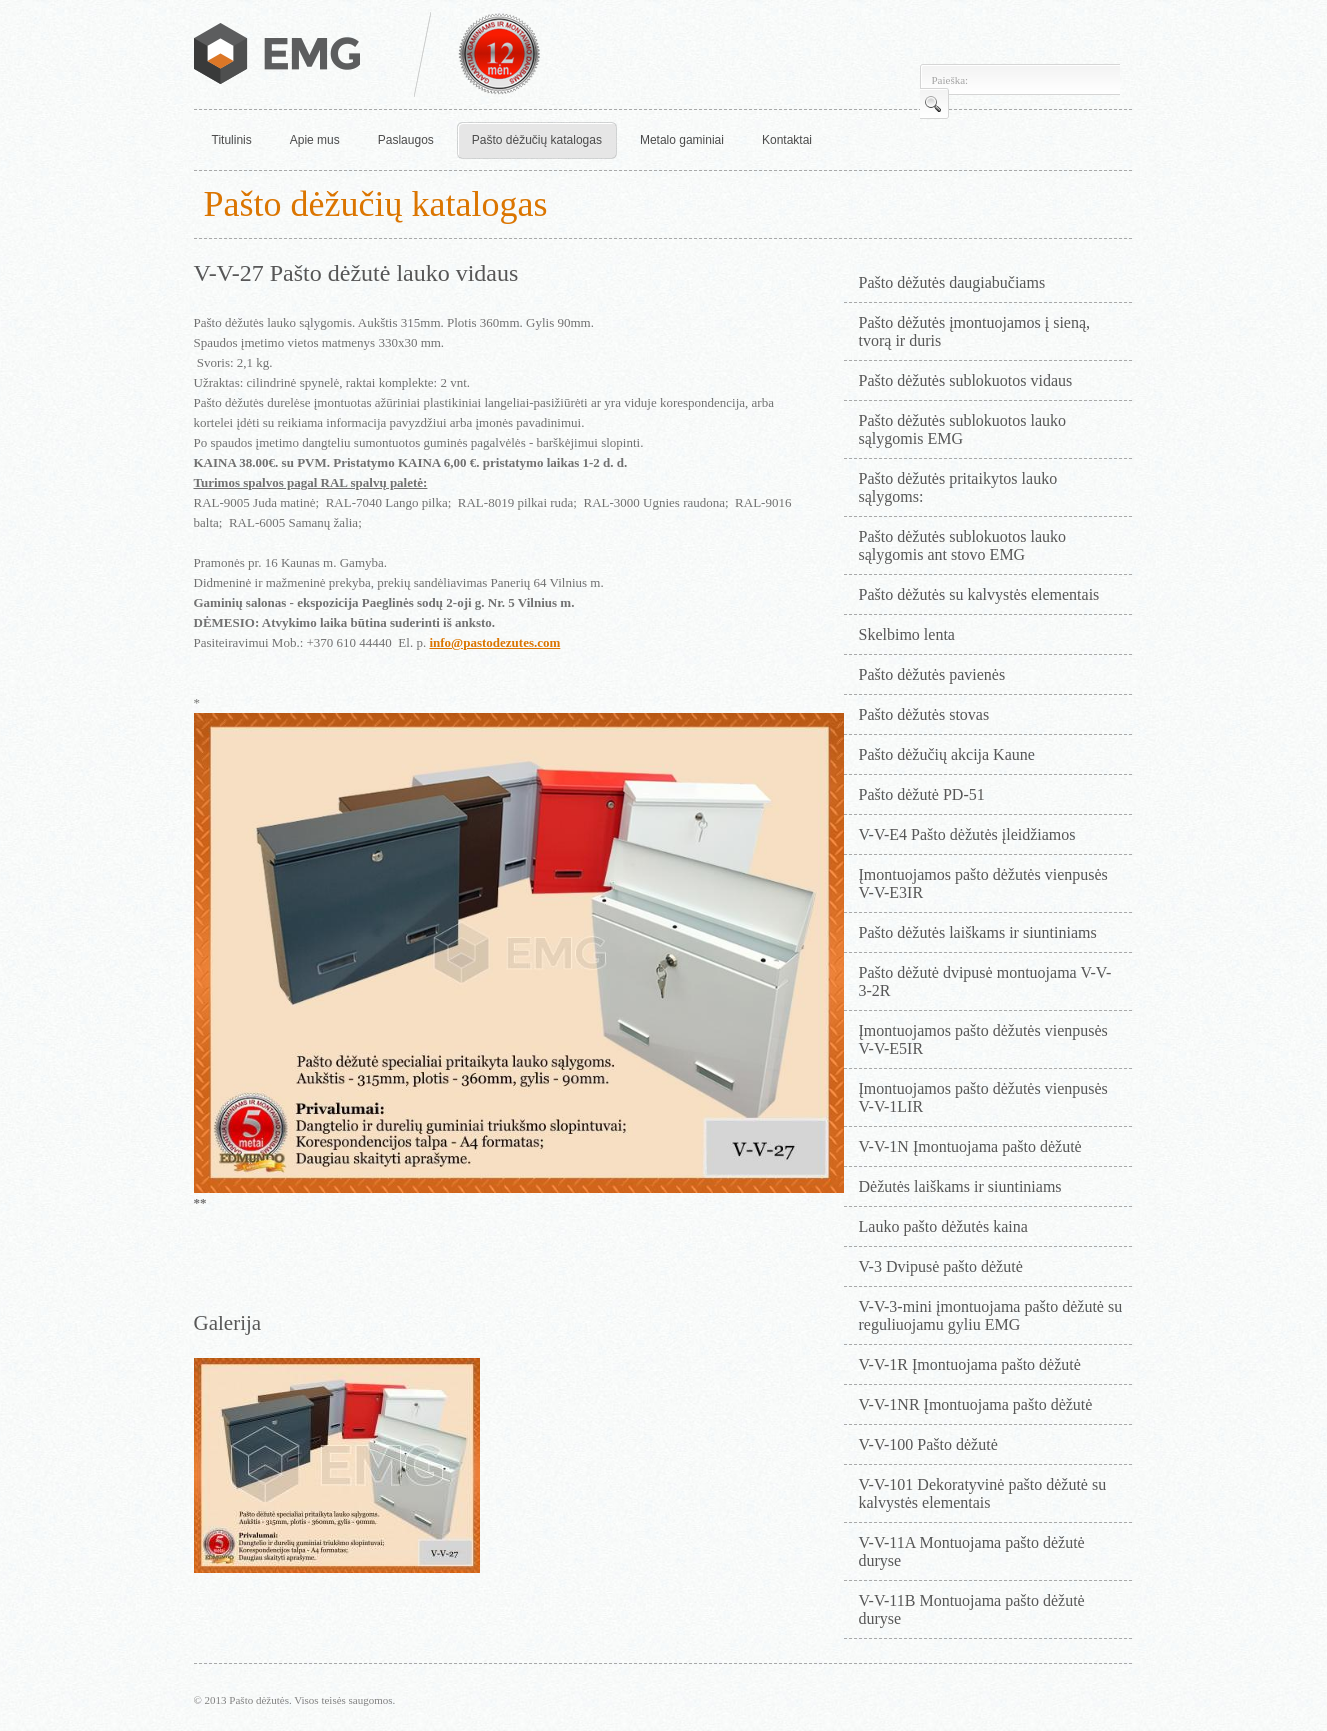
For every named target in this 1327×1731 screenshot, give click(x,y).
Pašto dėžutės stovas (924, 714)
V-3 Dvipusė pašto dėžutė (941, 1266)
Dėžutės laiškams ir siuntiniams (960, 1186)
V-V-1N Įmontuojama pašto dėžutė (970, 1146)
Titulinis (232, 140)
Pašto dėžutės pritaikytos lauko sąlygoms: (958, 487)
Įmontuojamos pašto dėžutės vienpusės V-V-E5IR (983, 1039)
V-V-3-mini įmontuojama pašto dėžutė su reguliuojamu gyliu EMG (991, 1315)
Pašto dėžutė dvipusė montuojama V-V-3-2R (985, 981)
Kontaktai (787, 140)
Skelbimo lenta (907, 634)
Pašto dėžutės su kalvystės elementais (979, 594)
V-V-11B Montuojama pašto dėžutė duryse (972, 1609)
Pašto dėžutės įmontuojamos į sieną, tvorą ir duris (975, 331)
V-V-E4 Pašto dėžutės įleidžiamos (967, 834)
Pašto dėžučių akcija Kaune (947, 754)
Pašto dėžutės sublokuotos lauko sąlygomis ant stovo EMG (963, 545)
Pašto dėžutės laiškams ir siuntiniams (978, 932)
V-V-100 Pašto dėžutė (928, 1444)
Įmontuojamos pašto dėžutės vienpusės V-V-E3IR (983, 883)
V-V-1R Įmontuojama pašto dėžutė (970, 1364)
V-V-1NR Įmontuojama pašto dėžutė (976, 1404)
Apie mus (315, 140)
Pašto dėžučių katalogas (537, 140)
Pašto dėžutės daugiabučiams (952, 282)
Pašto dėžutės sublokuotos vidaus (966, 380)
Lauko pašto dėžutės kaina (943, 1226)
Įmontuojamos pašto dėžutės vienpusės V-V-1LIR (983, 1097)
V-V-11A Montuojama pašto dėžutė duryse (972, 1551)
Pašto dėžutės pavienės (932, 674)
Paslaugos (406, 140)
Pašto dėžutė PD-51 (922, 794)
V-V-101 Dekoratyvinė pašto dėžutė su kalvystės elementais (983, 1493)
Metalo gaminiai (682, 140)
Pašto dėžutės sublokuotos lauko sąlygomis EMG (963, 429)
